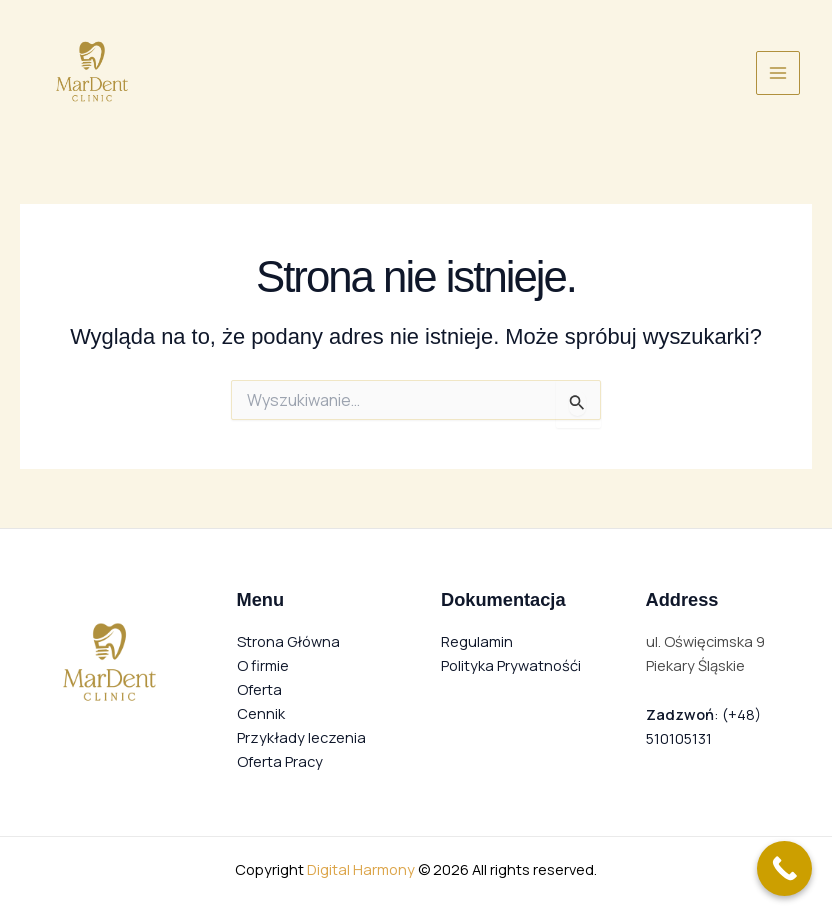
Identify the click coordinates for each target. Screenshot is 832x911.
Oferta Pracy (280, 761)
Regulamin (477, 641)
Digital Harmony (361, 869)
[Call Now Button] (784, 868)
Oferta (259, 689)
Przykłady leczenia (301, 737)
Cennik (261, 713)
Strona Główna (288, 641)
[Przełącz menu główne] (778, 73)
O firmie (263, 665)
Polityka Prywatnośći (511, 665)
